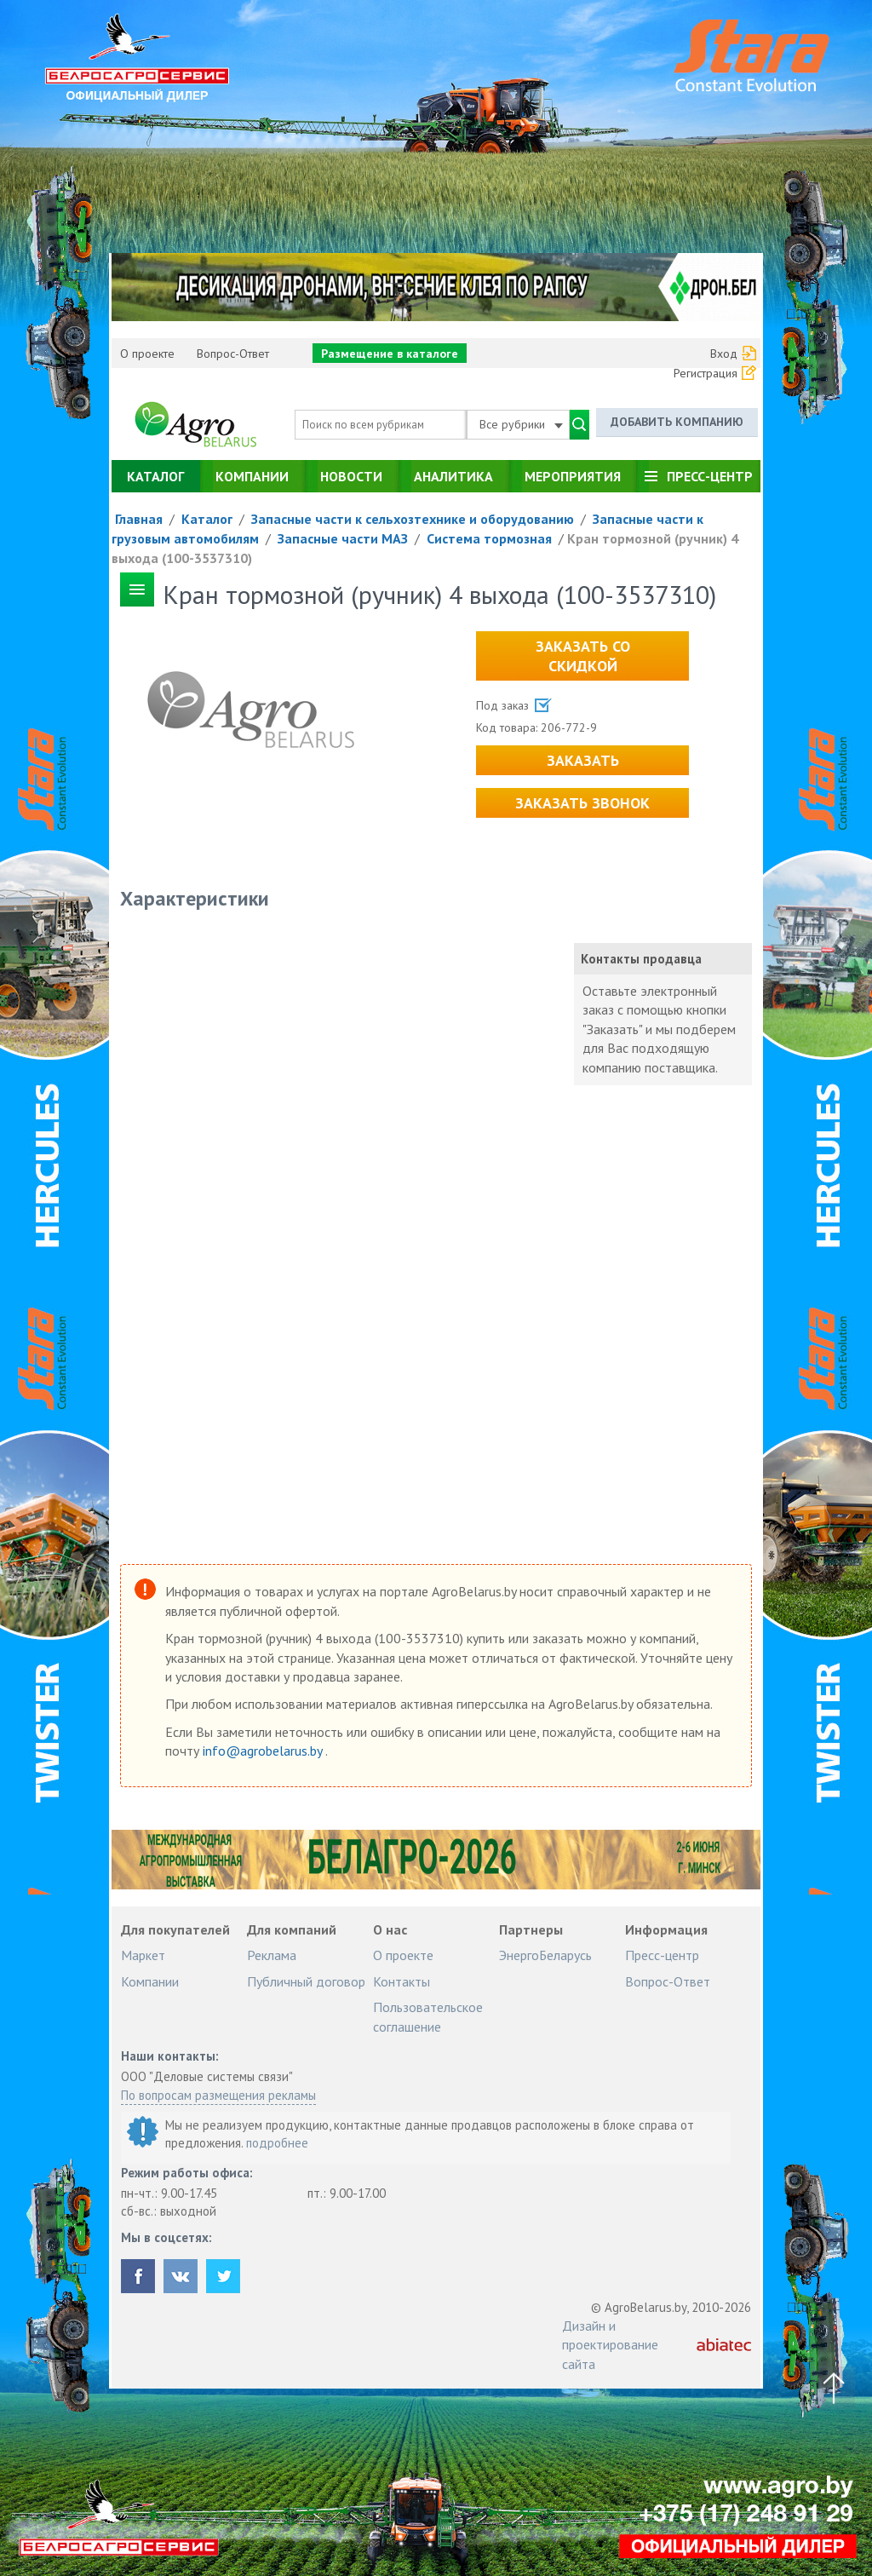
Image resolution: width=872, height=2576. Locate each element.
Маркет (143, 1955)
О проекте (147, 353)
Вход (723, 353)
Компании (252, 476)
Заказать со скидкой (583, 656)
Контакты (401, 1981)
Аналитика (453, 476)
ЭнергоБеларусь (545, 1955)
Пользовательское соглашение (428, 2016)
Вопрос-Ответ (233, 353)
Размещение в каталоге (389, 353)
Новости (351, 476)
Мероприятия (573, 476)
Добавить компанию (677, 421)
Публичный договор (306, 1981)
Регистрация (705, 373)
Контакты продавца (641, 959)
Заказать (583, 760)
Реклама (271, 1955)
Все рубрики (521, 424)
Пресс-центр (710, 476)
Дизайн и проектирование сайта (610, 2344)
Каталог (155, 476)
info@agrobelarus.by (264, 1750)
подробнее (277, 2143)
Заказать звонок (582, 803)
